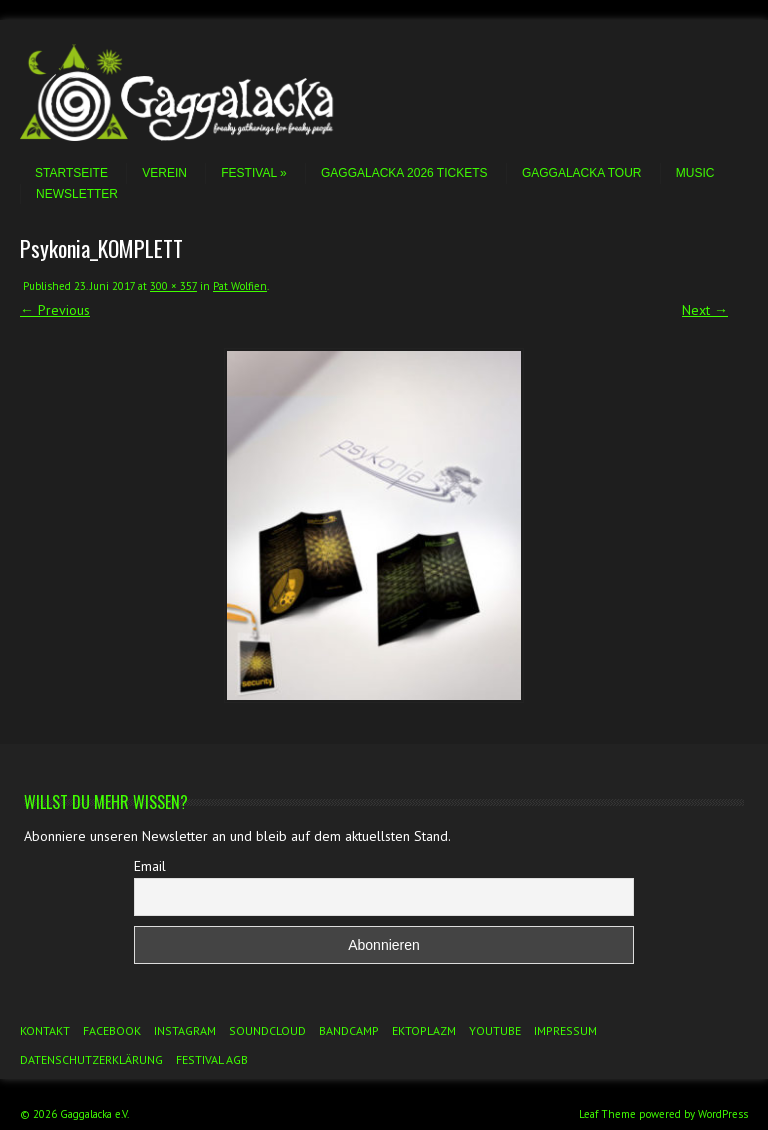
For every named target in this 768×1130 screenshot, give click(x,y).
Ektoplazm (424, 1030)
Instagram (185, 1030)
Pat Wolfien (240, 286)
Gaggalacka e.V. (94, 1114)
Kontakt (45, 1030)
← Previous (55, 310)
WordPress (723, 1114)
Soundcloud (267, 1030)
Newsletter (77, 194)
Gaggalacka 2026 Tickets (404, 173)
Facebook (112, 1030)
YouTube (495, 1030)
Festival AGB (212, 1059)
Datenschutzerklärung (91, 1059)
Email (150, 866)
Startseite (71, 173)
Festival (253, 173)
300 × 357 (173, 286)
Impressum (565, 1030)
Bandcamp (349, 1030)
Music (695, 173)
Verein (164, 173)
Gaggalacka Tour (582, 173)
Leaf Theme (607, 1114)
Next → (705, 310)
